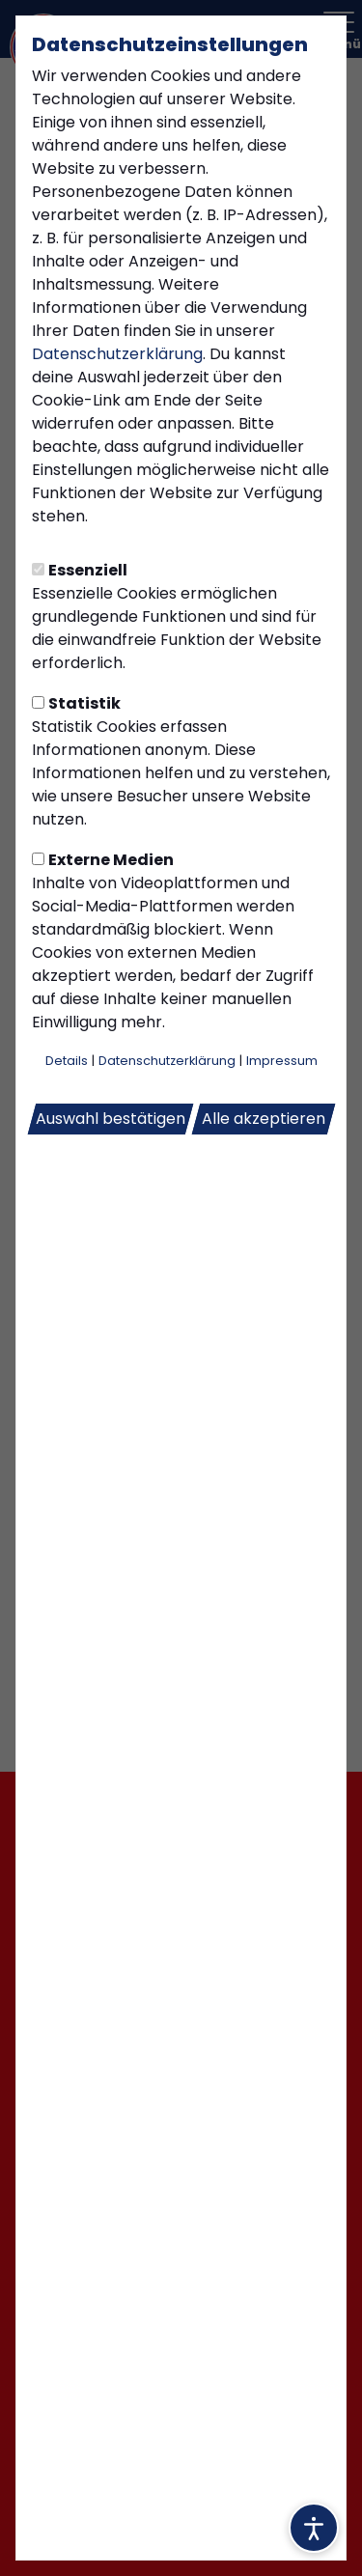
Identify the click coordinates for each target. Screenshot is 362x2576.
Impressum (282, 1060)
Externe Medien (103, 860)
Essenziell (79, 570)
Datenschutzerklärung (117, 354)
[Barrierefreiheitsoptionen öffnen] (314, 2528)
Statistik (76, 703)
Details (66, 1060)
